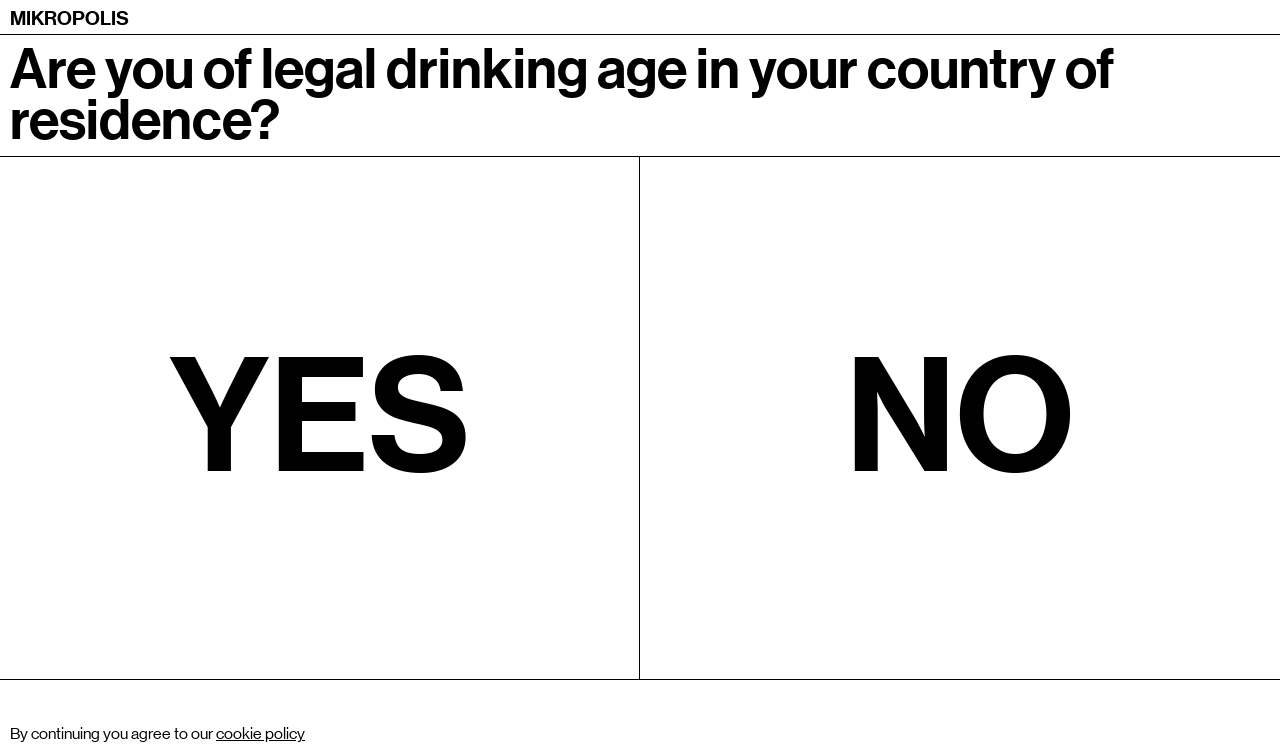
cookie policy (260, 733)
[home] (69, 17)
